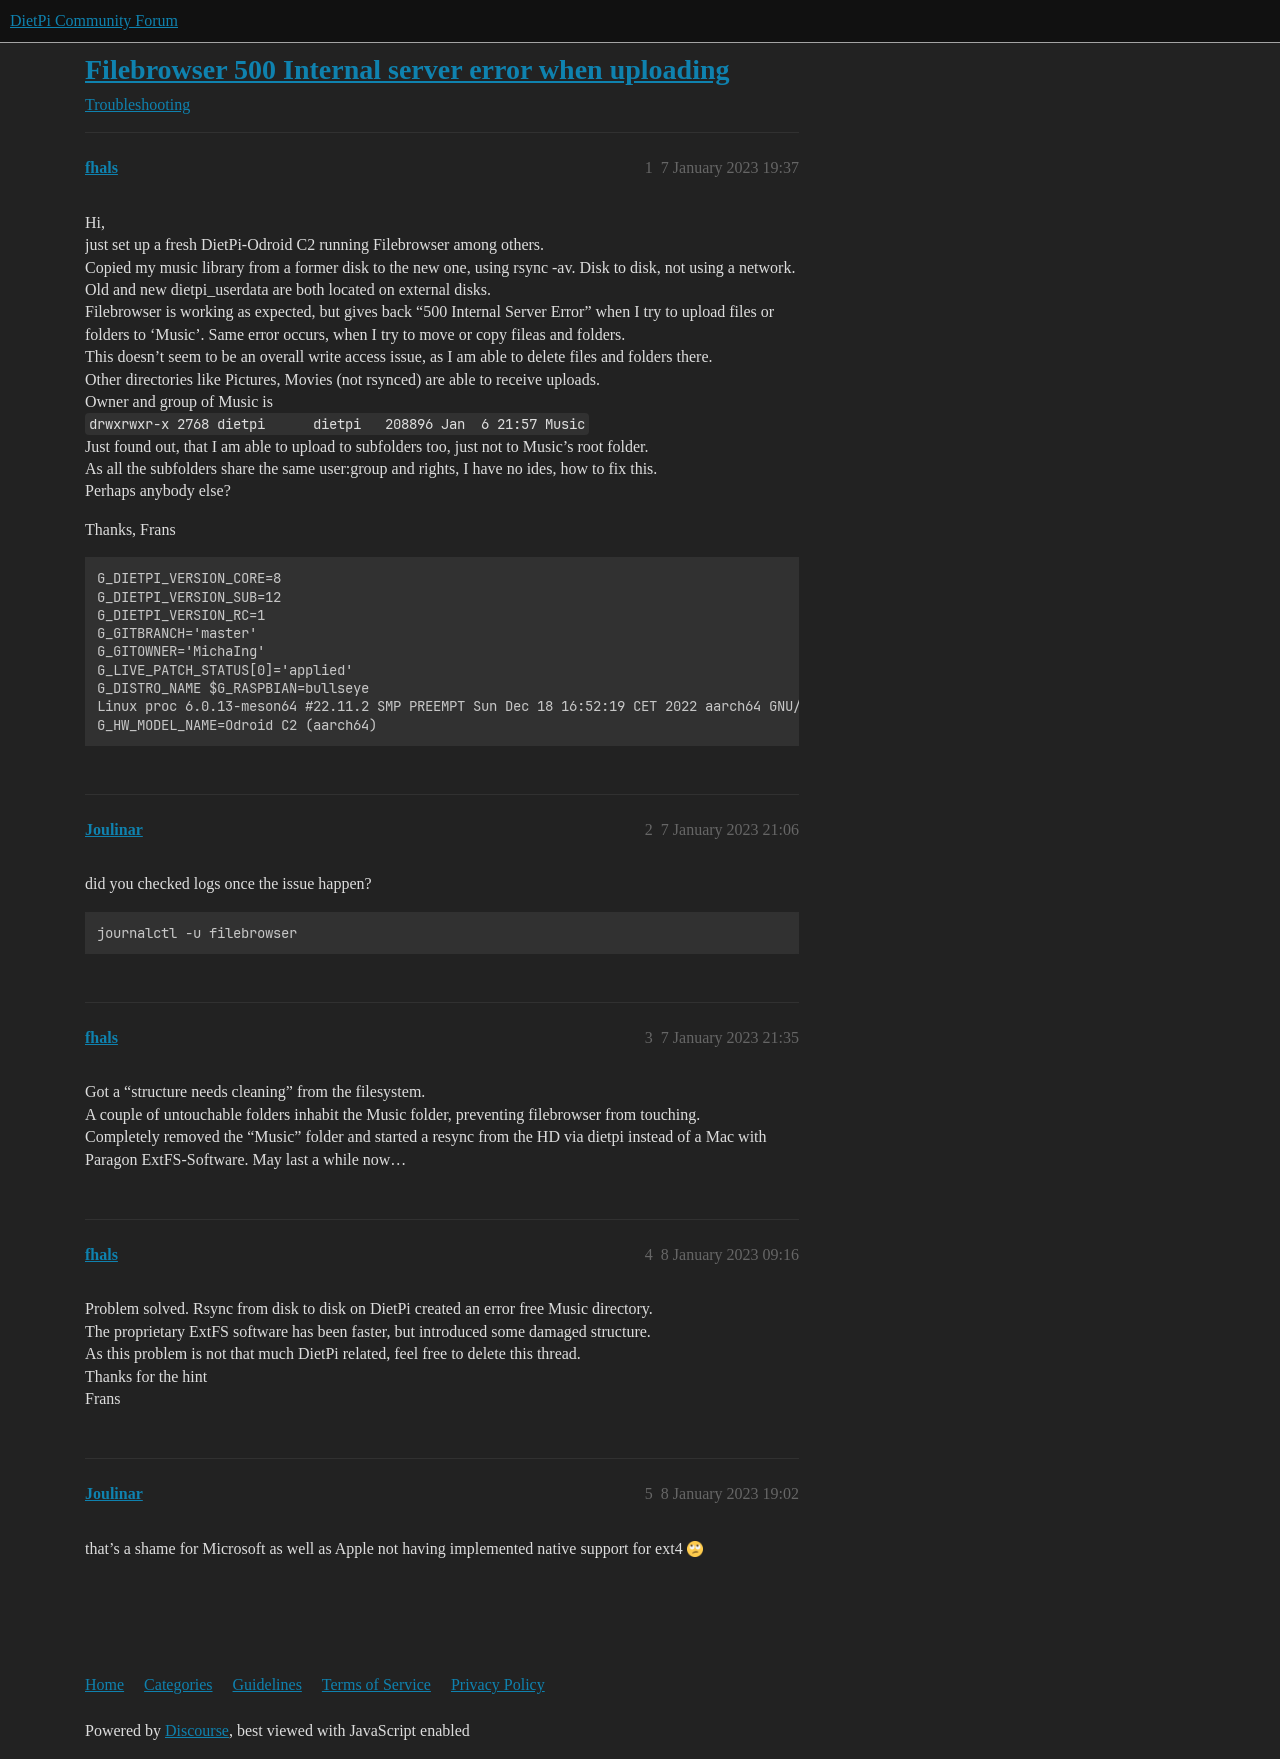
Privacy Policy (498, 1684)
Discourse (197, 1730)
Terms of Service (376, 1684)
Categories (178, 1684)
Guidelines (267, 1684)
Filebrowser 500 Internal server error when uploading (407, 69)
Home (104, 1684)
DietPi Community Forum (94, 20)
